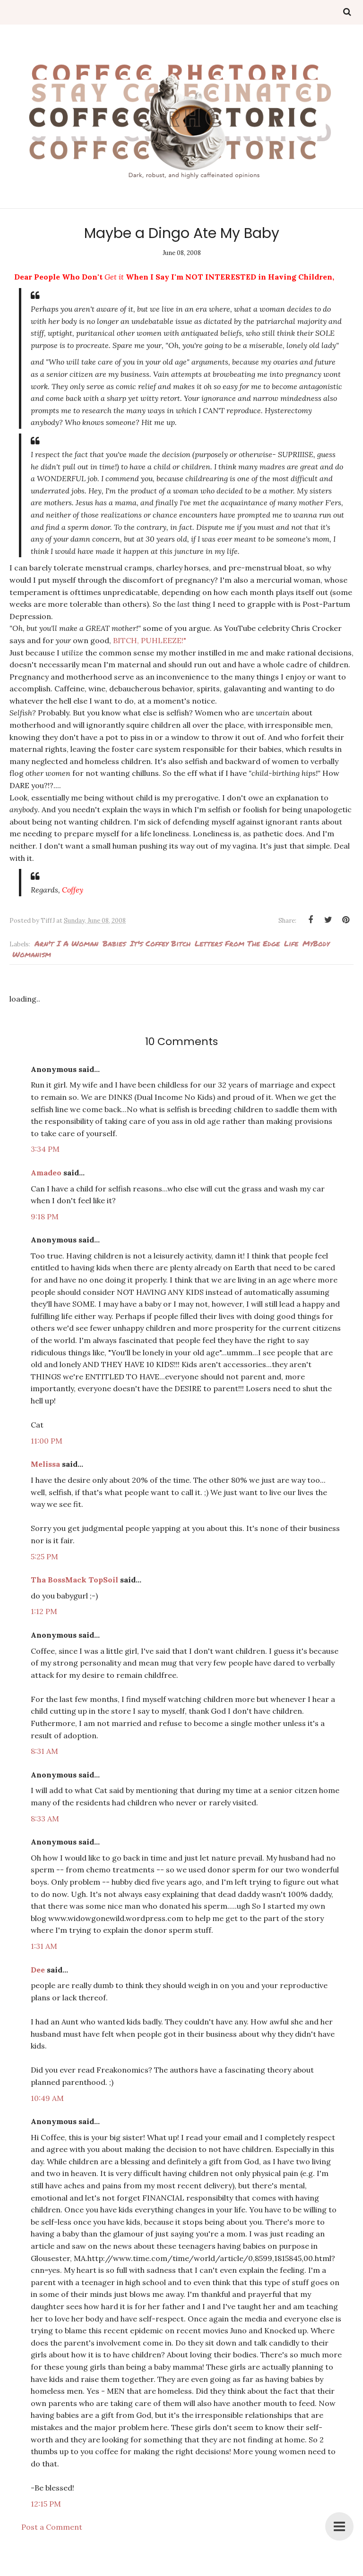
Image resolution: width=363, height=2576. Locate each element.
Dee (38, 1969)
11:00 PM (46, 1440)
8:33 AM (45, 1818)
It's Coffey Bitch (160, 943)
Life (291, 943)
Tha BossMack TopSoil (74, 1579)
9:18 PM (45, 1216)
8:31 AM (44, 1751)
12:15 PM (46, 2503)
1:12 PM (44, 1611)
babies (114, 943)
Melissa (45, 1464)
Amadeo (46, 1172)
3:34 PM (45, 1149)
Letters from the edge (237, 943)
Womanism (31, 954)
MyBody (315, 943)
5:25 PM (44, 1556)
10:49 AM (47, 2098)
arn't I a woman (66, 943)
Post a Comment (51, 2527)
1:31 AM (44, 1946)
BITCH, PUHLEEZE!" (149, 640)
